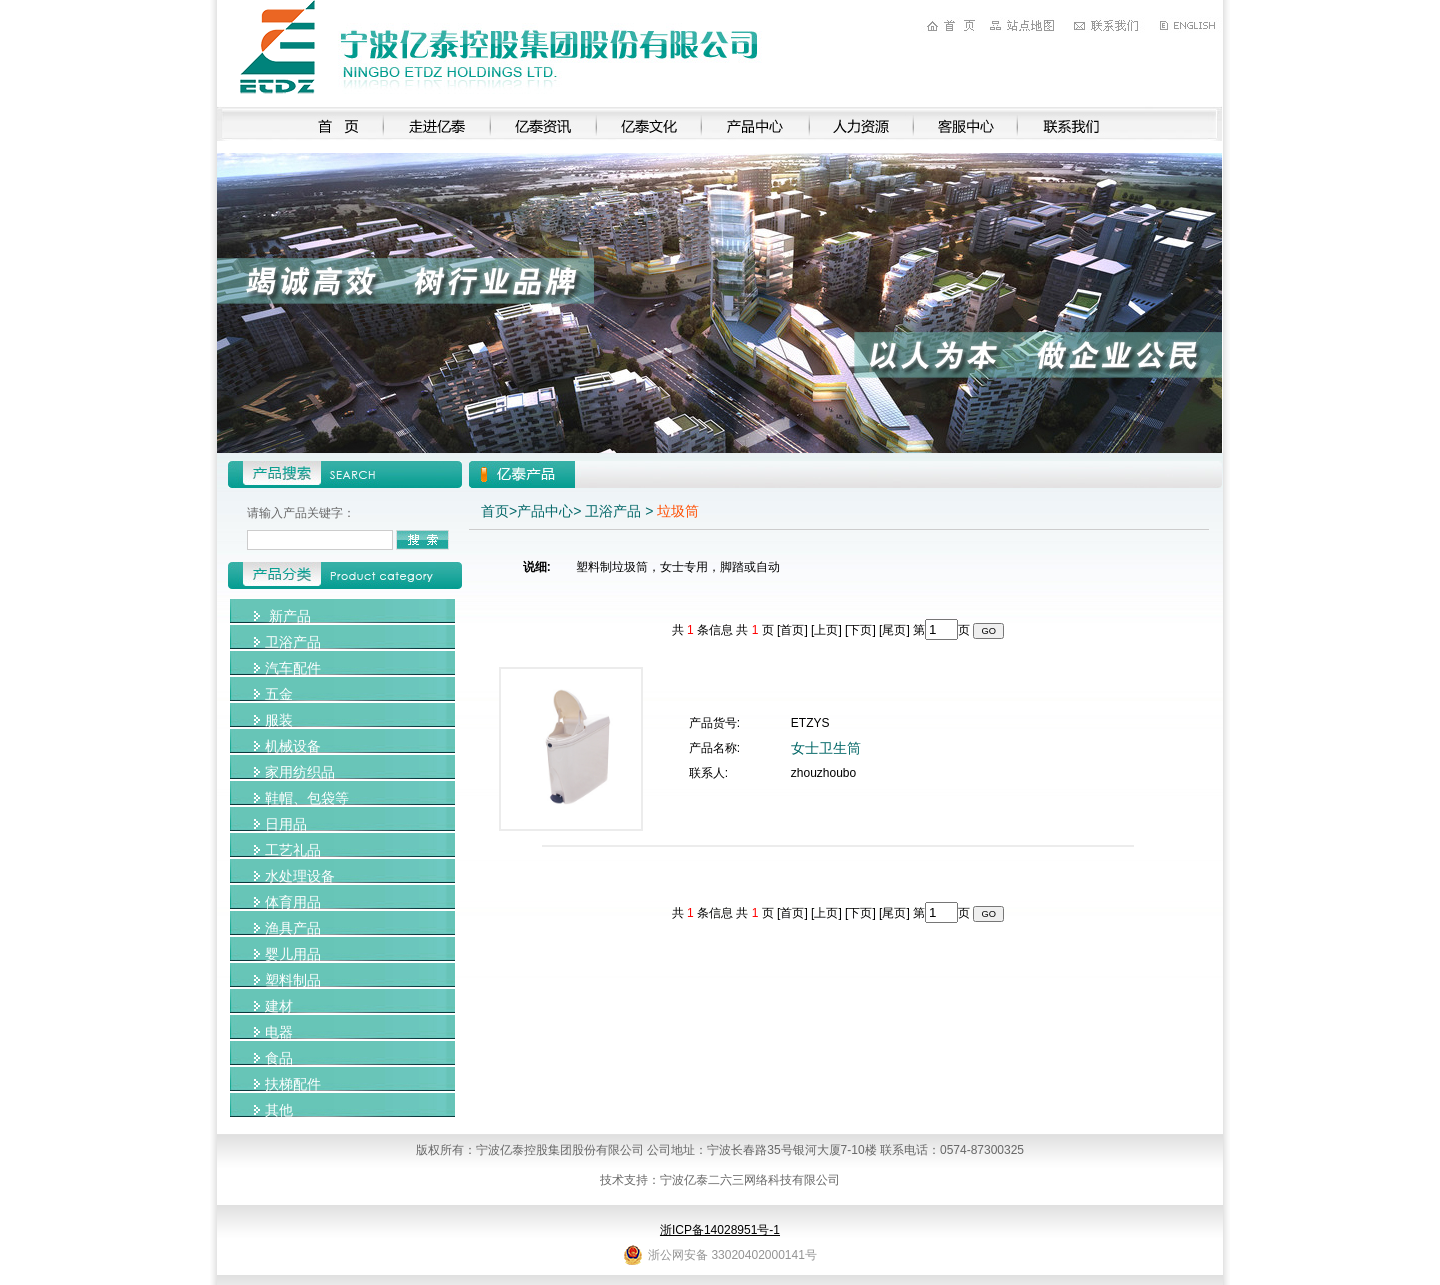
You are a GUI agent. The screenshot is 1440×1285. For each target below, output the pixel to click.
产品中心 (545, 511)
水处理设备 (300, 876)
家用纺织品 (300, 772)
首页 (495, 511)
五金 (279, 694)
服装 (279, 720)
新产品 (290, 616)
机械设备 (293, 746)
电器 (279, 1032)
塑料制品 (293, 980)
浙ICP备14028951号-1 (720, 1230)
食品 (279, 1058)
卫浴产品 (293, 642)
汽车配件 (293, 668)
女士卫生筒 (826, 748)
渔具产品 (293, 928)
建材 (279, 1006)
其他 (279, 1110)
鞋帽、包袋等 (307, 798)
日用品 (286, 824)
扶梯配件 (293, 1084)
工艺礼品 (293, 850)
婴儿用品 (293, 954)
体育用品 (293, 902)
